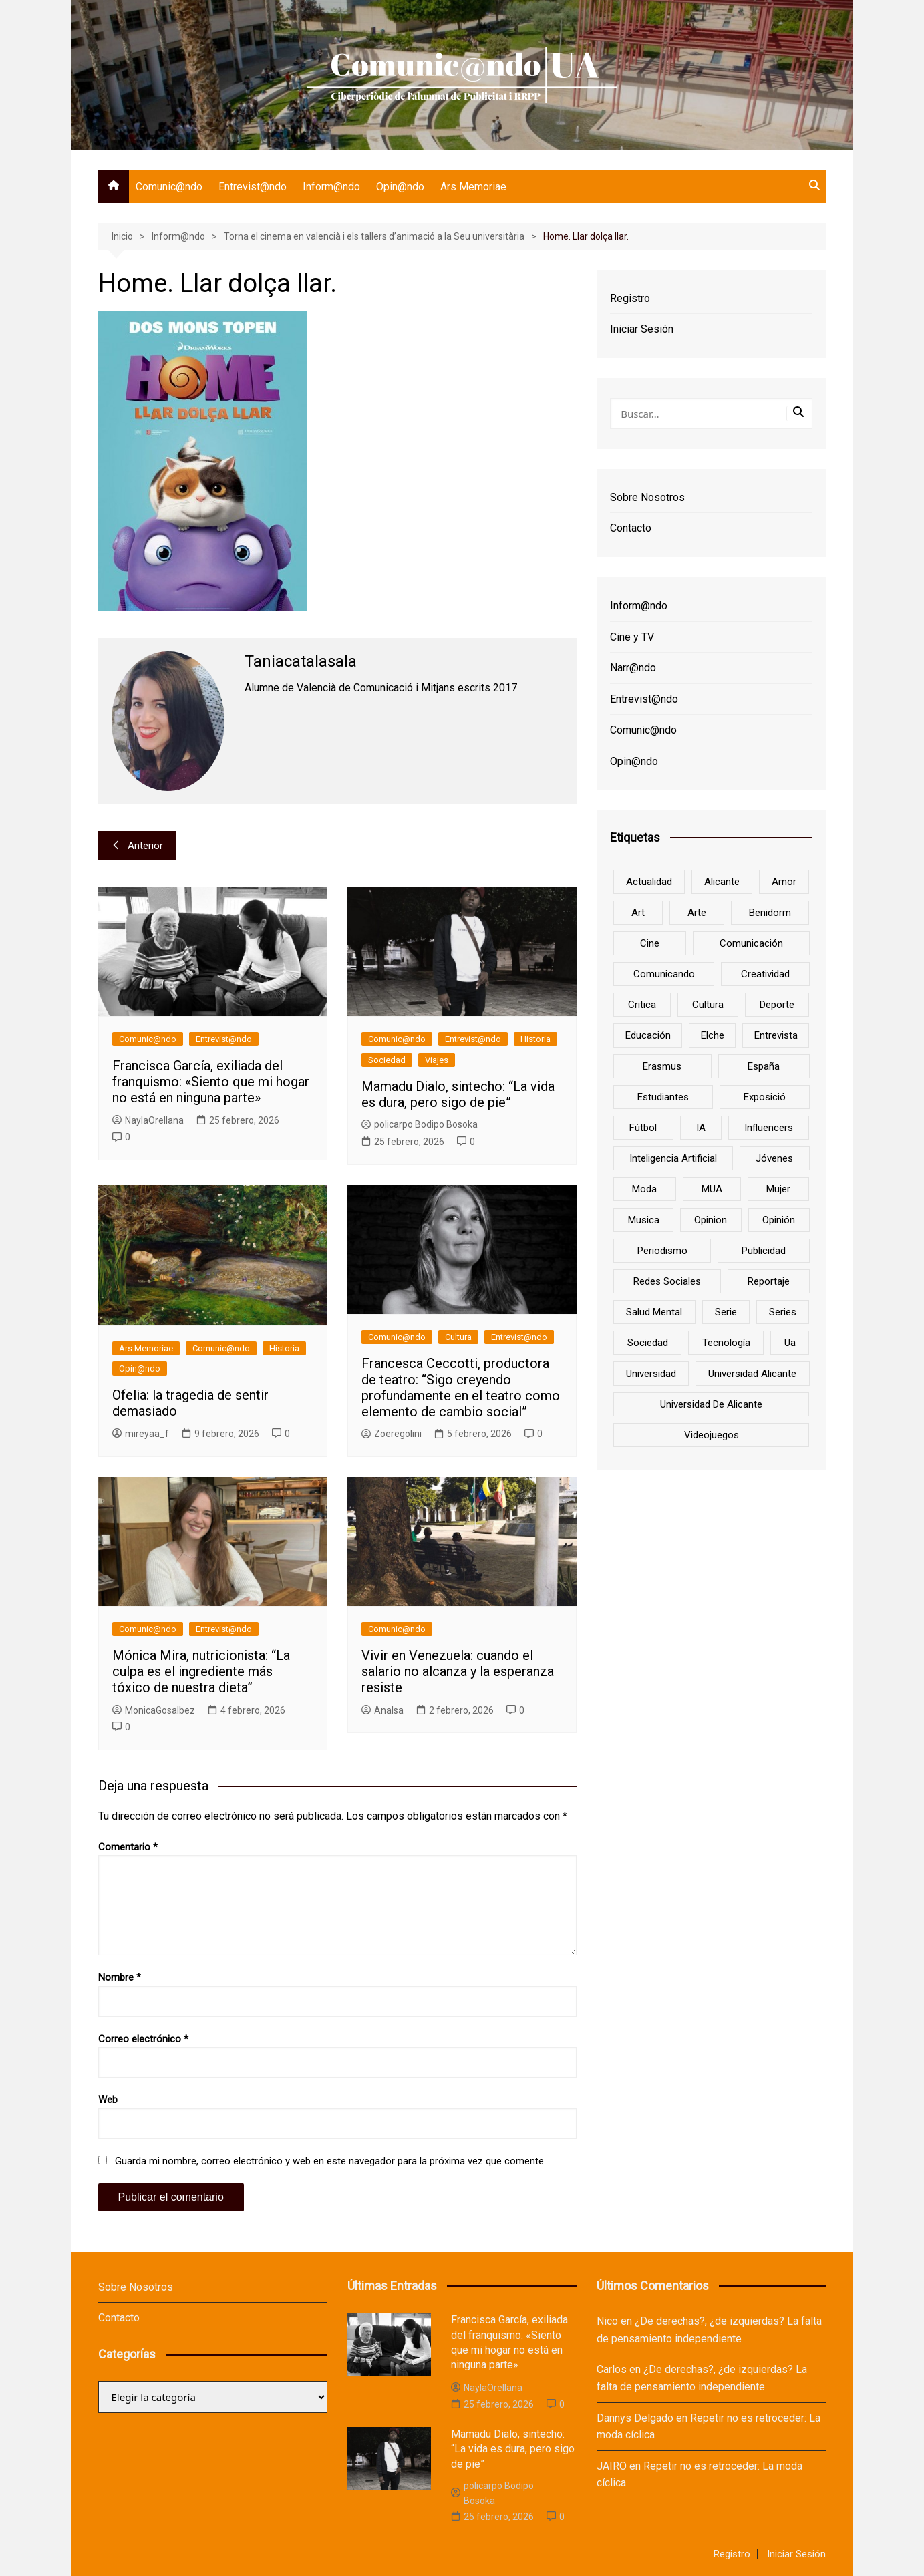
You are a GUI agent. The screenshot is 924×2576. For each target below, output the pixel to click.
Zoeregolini (391, 1433)
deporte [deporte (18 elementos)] (777, 1005)
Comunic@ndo (169, 186)
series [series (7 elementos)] (782, 1312)
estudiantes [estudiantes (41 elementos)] (663, 1097)
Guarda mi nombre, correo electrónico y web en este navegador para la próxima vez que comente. (330, 2161)
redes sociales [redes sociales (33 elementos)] (667, 1281)
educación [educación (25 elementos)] (648, 1035)
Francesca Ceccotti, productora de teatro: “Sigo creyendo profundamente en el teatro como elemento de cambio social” (460, 1387)
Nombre (119, 1977)
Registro (630, 298)
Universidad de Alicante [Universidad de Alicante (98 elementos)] (711, 1404)
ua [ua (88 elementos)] (790, 1343)
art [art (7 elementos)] (638, 913)
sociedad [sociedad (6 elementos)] (647, 1343)
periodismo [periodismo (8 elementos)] (662, 1251)
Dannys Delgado (635, 2418)
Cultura (458, 1337)
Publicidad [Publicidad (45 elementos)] (764, 1251)
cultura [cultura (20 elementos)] (708, 1005)
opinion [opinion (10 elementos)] (710, 1220)
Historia (535, 1039)
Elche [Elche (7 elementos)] (712, 1035)
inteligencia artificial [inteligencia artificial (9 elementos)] (673, 1158)
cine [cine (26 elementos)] (649, 943)
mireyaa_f (140, 1433)
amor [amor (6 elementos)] (784, 882)
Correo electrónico (143, 2039)
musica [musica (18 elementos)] (643, 1220)
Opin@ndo (400, 186)
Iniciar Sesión (641, 329)
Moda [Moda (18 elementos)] (644, 1189)
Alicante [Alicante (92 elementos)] (722, 882)
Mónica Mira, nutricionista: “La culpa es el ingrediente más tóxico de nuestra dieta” (201, 1671)
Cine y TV (632, 637)
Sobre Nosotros (647, 497)
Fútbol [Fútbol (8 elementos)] (643, 1128)
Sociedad (387, 1060)
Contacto (630, 528)
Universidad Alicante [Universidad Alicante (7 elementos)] (752, 1373)
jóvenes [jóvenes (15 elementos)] (774, 1158)
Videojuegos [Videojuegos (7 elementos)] (711, 1435)
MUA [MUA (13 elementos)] (712, 1189)
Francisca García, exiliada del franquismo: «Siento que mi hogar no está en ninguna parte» (210, 1082)
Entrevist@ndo (252, 186)
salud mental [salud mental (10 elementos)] (654, 1312)
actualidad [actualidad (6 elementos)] (649, 882)
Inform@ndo (331, 186)
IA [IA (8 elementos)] (701, 1128)
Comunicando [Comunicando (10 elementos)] (664, 974)
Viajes (436, 1060)
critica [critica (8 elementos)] (642, 1005)
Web (108, 2100)
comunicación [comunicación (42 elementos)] (751, 943)
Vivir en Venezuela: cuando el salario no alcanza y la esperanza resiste (457, 1671)
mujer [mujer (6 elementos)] (778, 1189)
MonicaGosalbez (153, 1710)
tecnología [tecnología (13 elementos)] (726, 1343)
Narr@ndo (633, 667)
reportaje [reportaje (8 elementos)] (769, 1281)
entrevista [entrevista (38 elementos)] (776, 1035)
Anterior (137, 846)
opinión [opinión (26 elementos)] (778, 1220)
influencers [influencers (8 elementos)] (768, 1128)
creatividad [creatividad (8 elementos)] (765, 974)
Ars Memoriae (473, 186)
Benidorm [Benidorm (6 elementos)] (770, 913)
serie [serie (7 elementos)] (726, 1312)
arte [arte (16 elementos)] (696, 913)
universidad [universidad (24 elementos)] (651, 1373)
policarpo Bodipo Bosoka (419, 1124)
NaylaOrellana (148, 1120)
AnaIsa (382, 1710)
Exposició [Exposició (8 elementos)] (765, 1097)
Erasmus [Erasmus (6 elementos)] (662, 1066)
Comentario (128, 1847)
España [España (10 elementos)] (764, 1066)
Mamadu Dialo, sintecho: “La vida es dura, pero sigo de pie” (458, 1094)
